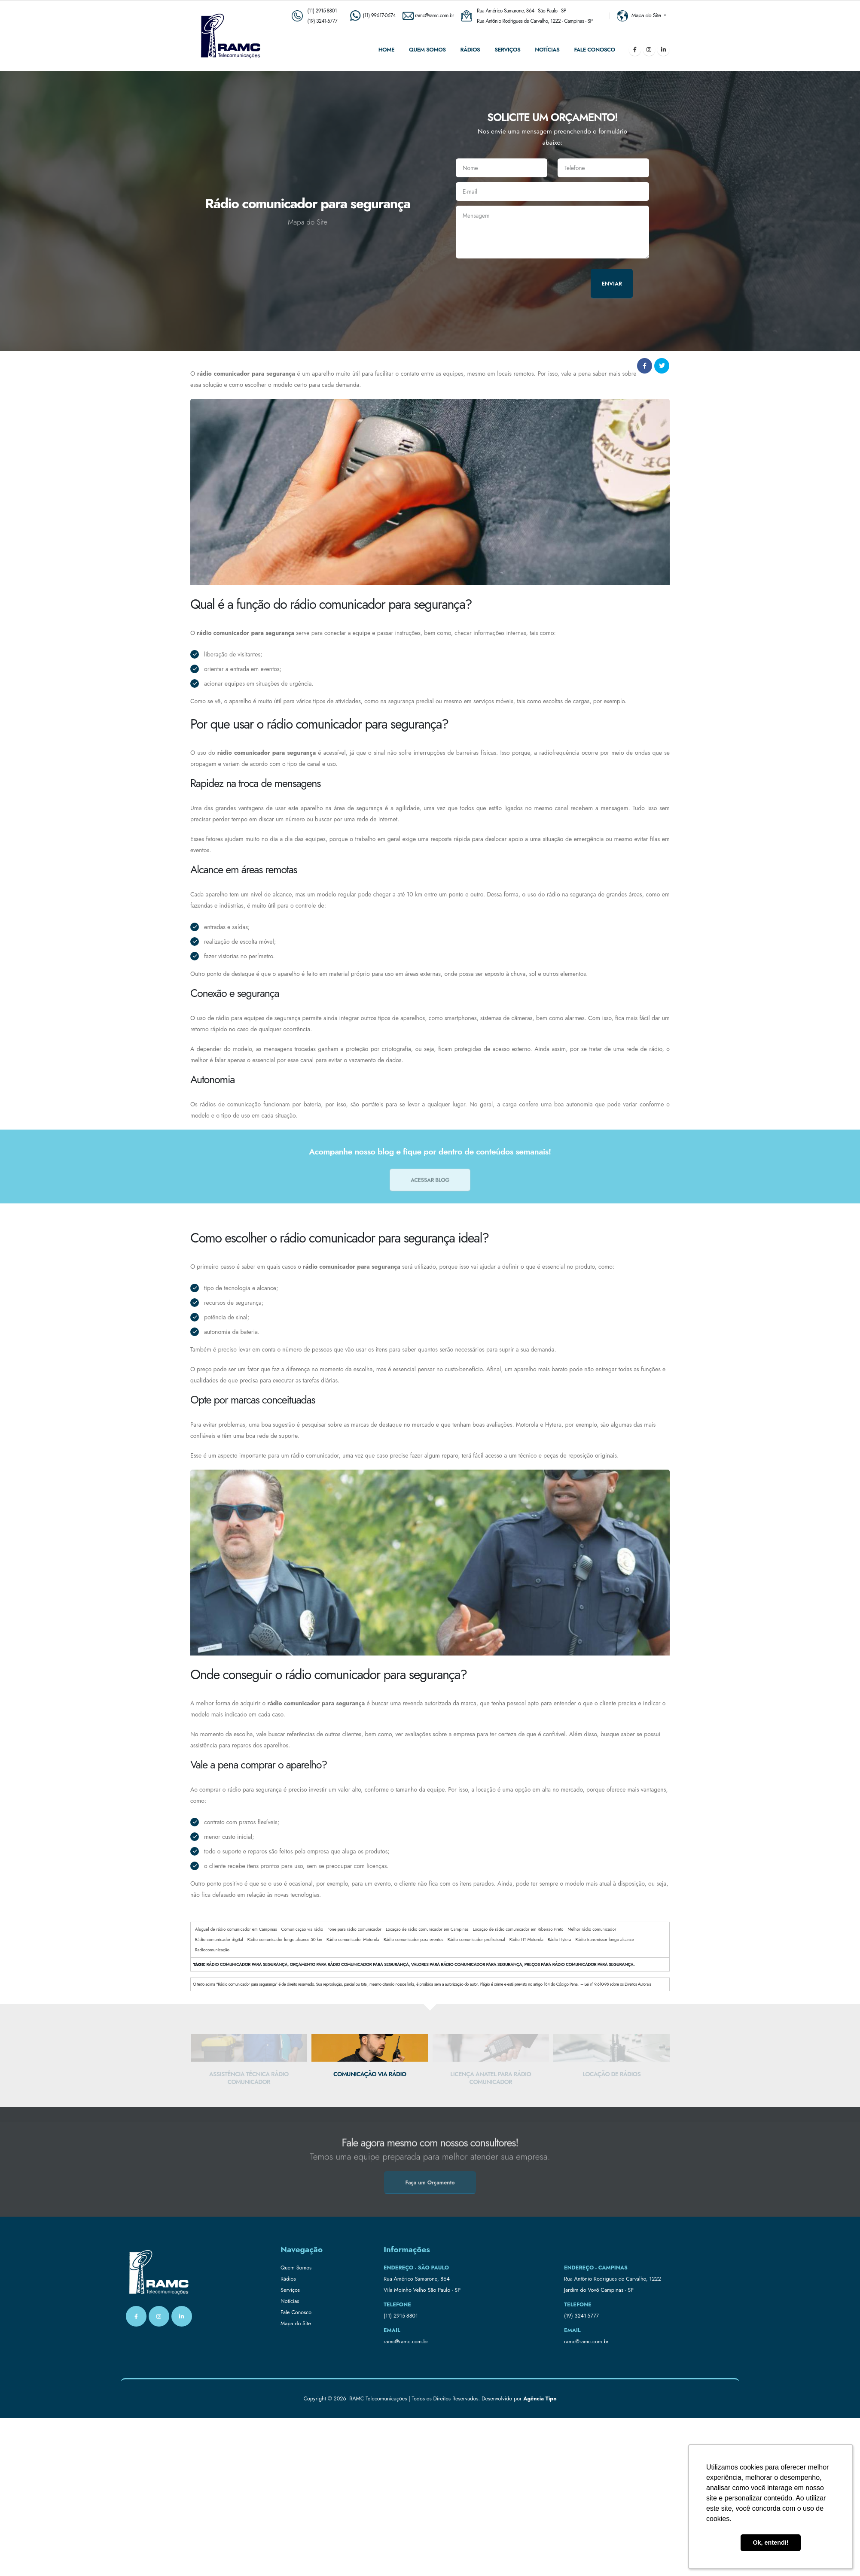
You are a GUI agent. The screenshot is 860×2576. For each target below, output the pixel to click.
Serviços (507, 50)
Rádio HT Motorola (526, 1939)
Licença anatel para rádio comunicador (611, 2078)
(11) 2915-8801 (322, 10)
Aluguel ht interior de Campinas (248, 2074)
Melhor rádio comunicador (591, 1929)
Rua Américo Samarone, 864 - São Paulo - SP (521, 10)
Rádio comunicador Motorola (352, 1939)
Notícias (547, 50)
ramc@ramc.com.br (406, 2341)
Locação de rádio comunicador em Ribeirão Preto (518, 1929)
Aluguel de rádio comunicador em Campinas (236, 1929)
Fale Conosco (594, 50)
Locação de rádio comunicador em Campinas (427, 1929)
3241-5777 (587, 2316)
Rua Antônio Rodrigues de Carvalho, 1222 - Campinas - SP (535, 20)
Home (386, 50)
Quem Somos (427, 50)
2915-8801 (405, 2316)
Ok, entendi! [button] (770, 2542)
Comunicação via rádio (302, 1929)
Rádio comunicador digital (219, 1939)
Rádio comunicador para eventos (413, 1939)
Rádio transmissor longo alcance (604, 1939)
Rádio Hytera (559, 1939)
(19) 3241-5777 (322, 20)
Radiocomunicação (212, 1950)
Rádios (470, 50)
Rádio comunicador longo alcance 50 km (284, 1939)
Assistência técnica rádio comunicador (369, 2078)
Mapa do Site (296, 2323)
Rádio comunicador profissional (476, 1939)
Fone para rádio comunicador (354, 1929)
